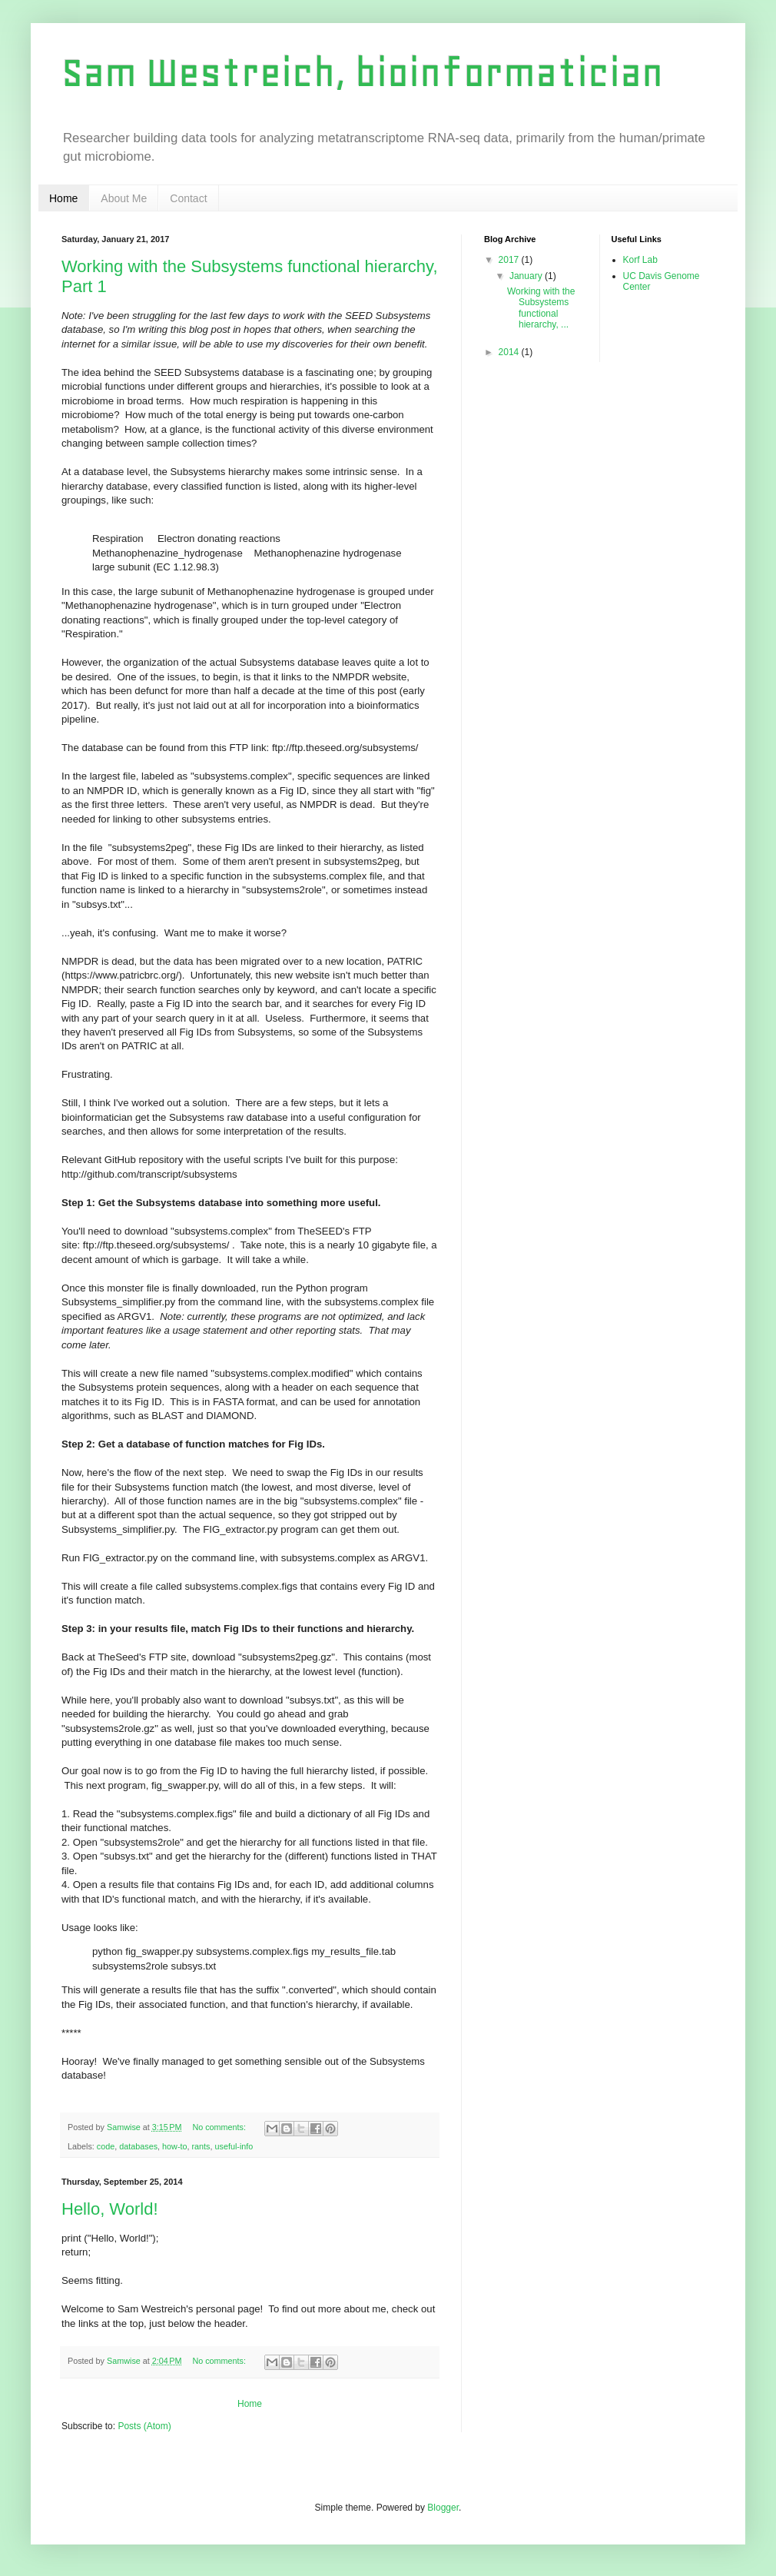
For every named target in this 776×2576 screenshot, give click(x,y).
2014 (510, 352)
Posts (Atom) (144, 2426)
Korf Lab (640, 259)
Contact (188, 198)
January (527, 276)
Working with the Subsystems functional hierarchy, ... (541, 308)
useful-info (234, 2146)
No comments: (220, 2127)
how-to (174, 2146)
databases (138, 2146)
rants (201, 2146)
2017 (510, 259)
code (105, 2146)
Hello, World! (109, 2209)
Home (63, 198)
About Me (124, 198)
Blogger (443, 2507)
